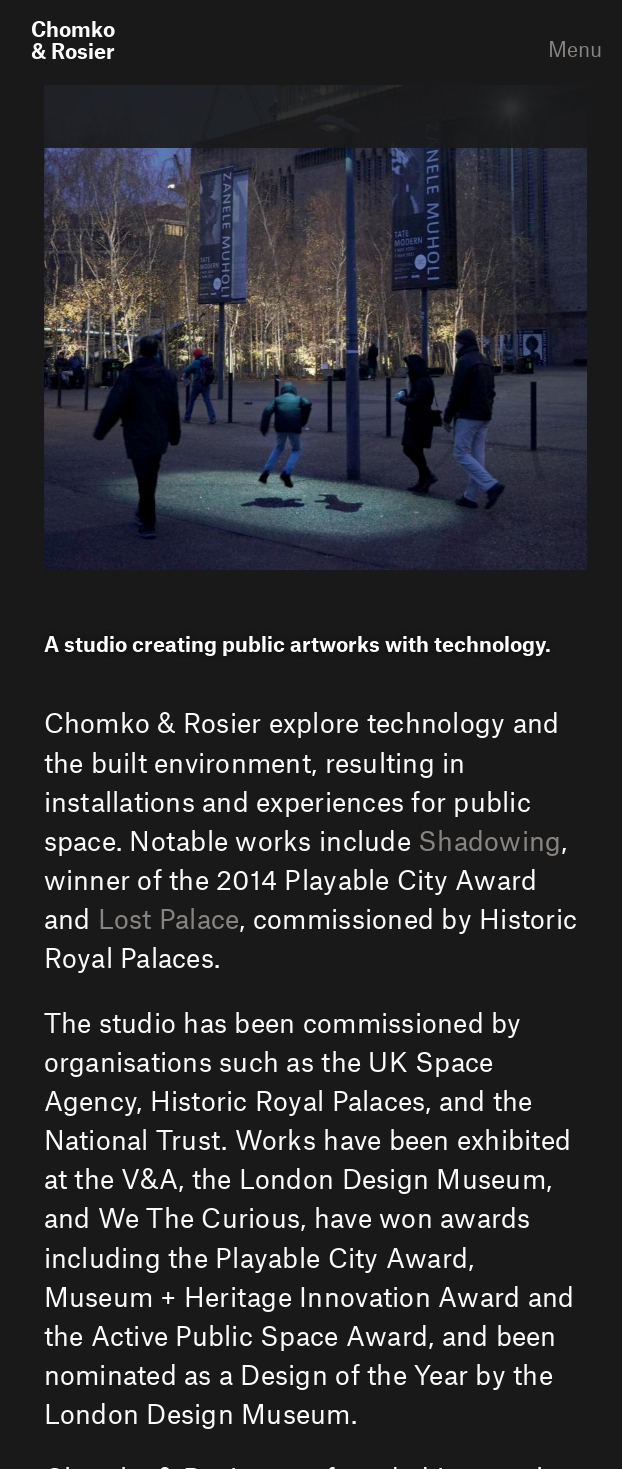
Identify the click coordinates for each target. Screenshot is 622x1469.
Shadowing (489, 842)
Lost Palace (169, 920)
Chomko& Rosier (73, 41)
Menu (559, 50)
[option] (315, 326)
